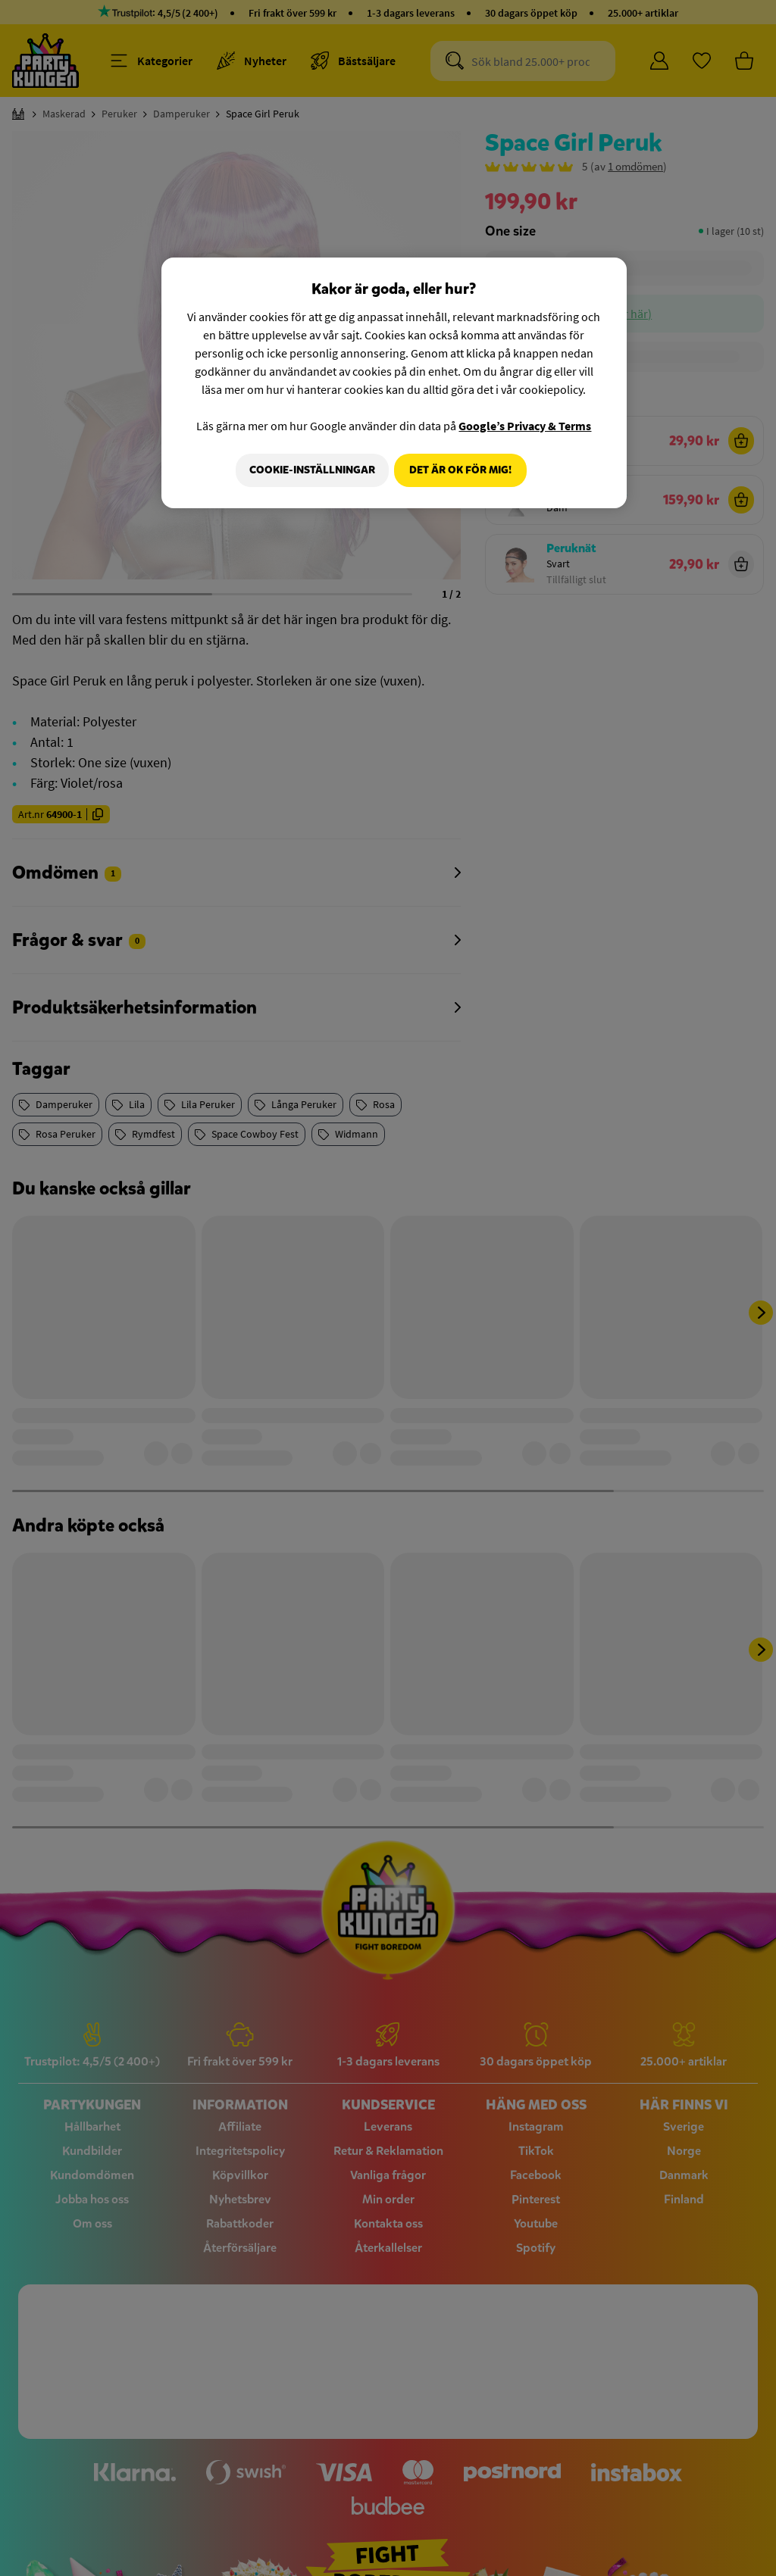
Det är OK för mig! (460, 470)
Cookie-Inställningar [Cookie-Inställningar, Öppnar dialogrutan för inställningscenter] (307, 470)
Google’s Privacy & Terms (524, 425)
